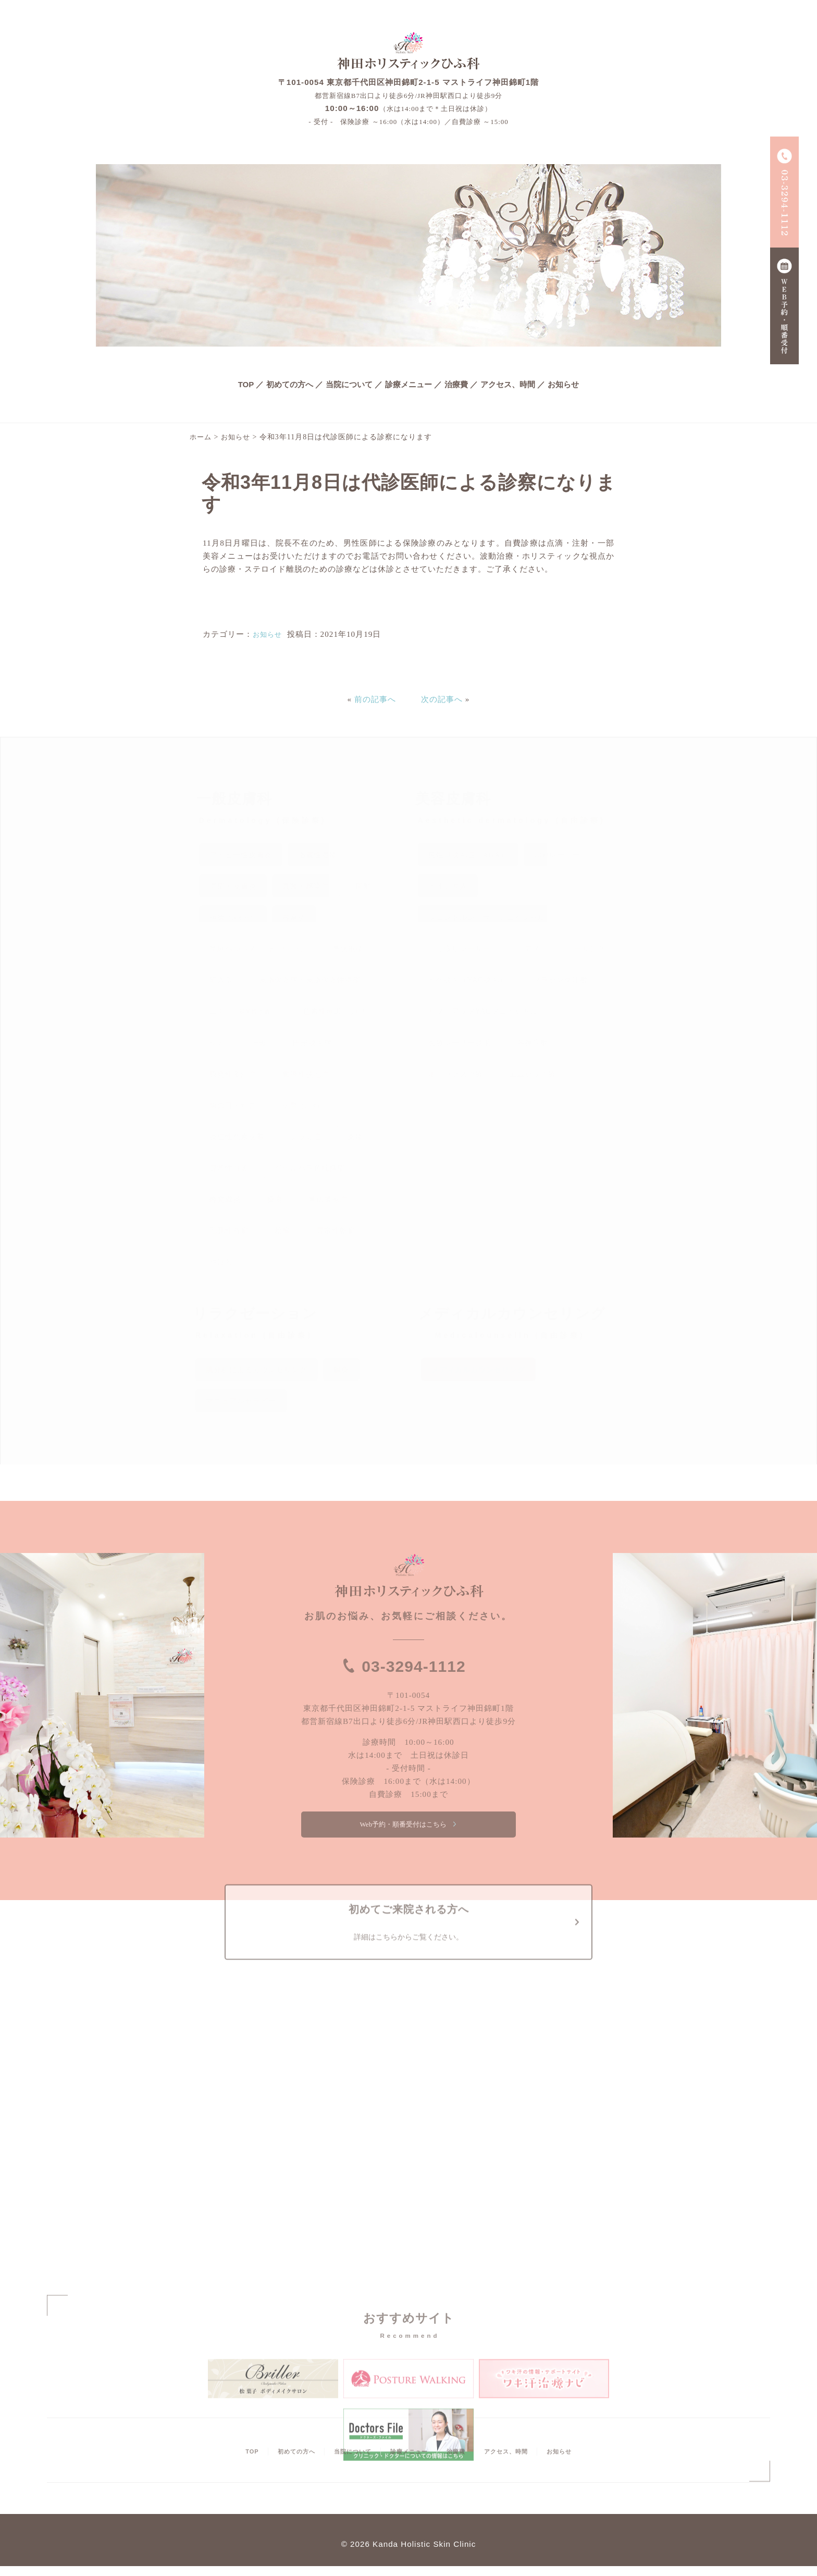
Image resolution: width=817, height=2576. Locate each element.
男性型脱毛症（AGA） (468, 855)
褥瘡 (232, 917)
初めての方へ (289, 384)
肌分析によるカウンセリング (256, 1370)
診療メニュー (408, 384)
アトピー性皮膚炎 (240, 855)
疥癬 (363, 886)
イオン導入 (447, 886)
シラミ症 (305, 1137)
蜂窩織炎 (225, 1199)
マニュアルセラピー (241, 1401)
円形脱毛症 (312, 1043)
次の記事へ (442, 699)
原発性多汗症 (232, 1074)
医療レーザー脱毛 (459, 1043)
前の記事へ (375, 699)
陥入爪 (221, 980)
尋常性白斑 (229, 1168)
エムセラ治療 (532, 1074)
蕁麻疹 (294, 917)
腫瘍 (274, 1199)
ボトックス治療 (455, 1074)
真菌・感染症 (305, 886)
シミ (217, 1043)
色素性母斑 (338, 1011)
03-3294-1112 (414, 1665)
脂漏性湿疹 (317, 855)
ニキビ (243, 1011)
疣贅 (302, 1106)
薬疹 (355, 1137)
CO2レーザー (557, 855)
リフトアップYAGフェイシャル (483, 1011)
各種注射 (532, 1043)
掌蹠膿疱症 (328, 1199)
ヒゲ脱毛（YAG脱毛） (467, 980)
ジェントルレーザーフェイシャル (487, 917)
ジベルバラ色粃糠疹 (310, 1168)
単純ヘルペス (257, 949)
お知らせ (563, 384)
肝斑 (259, 1043)
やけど (221, 1262)
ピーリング (585, 949)
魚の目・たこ (232, 1106)
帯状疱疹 (348, 949)
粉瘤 (282, 1231)
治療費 (456, 384)
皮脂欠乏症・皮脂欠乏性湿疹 (310, 980)
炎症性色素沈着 (236, 1137)
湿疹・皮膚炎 (232, 886)
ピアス (528, 949)
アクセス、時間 (507, 384)
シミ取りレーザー (459, 949)
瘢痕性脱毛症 (305, 1074)
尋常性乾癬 (335, 1231)
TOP (246, 384)
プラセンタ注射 (560, 980)
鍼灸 (341, 1370)
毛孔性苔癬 (229, 1231)
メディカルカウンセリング (478, 1370)
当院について (349, 384)
